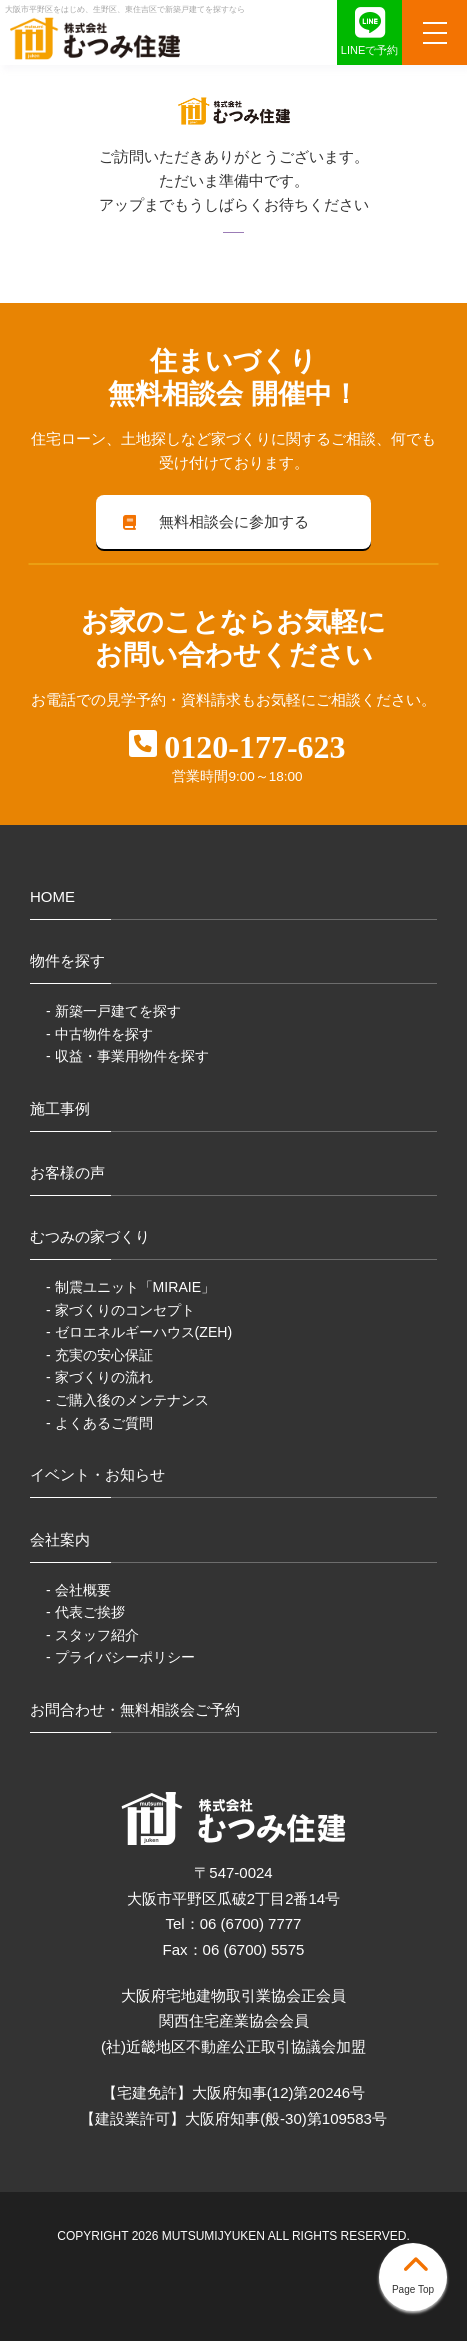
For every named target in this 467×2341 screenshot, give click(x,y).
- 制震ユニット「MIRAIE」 (130, 1287)
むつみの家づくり (90, 1236)
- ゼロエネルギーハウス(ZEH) (139, 1332)
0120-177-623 (254, 747)
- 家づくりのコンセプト (120, 1310)
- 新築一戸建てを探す (113, 1011)
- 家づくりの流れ (99, 1377)
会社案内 (60, 1539)
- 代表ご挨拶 (85, 1612)
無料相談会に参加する (213, 521)
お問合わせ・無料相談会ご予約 (135, 1709)
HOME (52, 896)
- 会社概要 (78, 1590)
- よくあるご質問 (99, 1423)
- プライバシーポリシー (120, 1657)
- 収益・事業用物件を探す (127, 1056)
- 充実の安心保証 (99, 1355)
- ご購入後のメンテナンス (127, 1400)
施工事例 (60, 1108)
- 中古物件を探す (99, 1034)
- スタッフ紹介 (92, 1635)
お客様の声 (67, 1172)
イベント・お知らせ (97, 1474)
